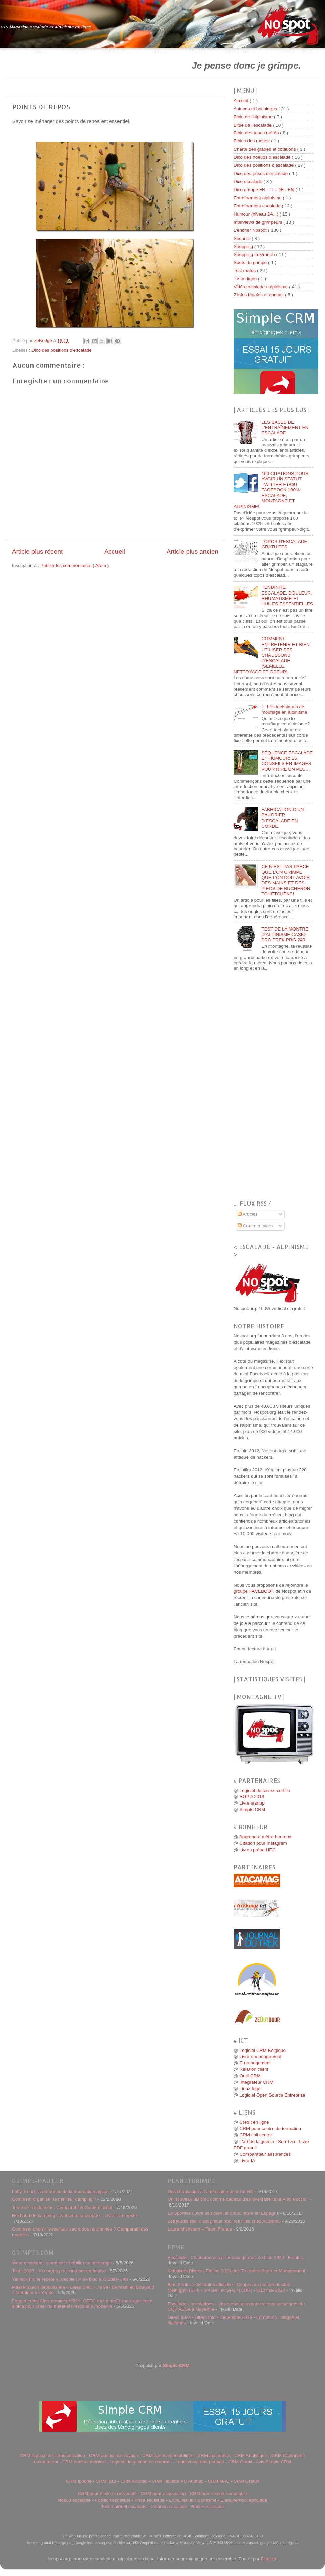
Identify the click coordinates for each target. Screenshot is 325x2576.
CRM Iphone (79, 2481)
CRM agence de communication (52, 2455)
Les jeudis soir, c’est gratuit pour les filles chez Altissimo (224, 2221)
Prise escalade (150, 2500)
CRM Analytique (250, 2455)
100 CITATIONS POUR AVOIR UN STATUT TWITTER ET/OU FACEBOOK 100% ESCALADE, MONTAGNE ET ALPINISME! (271, 490)
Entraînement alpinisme (258, 197)
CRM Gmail (240, 2461)
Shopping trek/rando (255, 254)
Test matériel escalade (123, 2506)
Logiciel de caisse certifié (264, 1790)
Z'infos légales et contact (259, 294)
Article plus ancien (192, 551)
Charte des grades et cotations (265, 149)
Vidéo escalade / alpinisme (261, 286)
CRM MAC (219, 2481)
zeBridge (43, 340)
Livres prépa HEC (257, 1849)
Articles (248, 1214)
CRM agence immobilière (168, 2455)
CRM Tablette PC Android (178, 2481)
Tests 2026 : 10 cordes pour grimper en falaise (59, 2270)
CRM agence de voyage (113, 2455)
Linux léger (250, 2088)
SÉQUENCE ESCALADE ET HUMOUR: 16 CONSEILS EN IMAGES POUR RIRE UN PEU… (287, 761)
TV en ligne (246, 278)
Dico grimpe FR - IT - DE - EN (265, 189)
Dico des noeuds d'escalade (263, 157)
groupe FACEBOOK (254, 1591)
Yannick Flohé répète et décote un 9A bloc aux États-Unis (70, 2279)
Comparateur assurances (265, 2154)
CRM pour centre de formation (270, 2128)
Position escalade (113, 2500)
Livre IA (247, 2160)
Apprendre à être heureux (265, 1836)
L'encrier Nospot (251, 230)
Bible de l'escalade (253, 125)
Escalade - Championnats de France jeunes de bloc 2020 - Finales (235, 2257)
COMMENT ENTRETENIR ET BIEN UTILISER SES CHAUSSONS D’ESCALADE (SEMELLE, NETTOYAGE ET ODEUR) (272, 655)
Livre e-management (260, 2056)
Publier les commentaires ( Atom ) (74, 565)
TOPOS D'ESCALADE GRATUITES (284, 544)
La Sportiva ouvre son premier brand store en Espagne (223, 2213)
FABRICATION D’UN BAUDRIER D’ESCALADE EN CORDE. (282, 818)
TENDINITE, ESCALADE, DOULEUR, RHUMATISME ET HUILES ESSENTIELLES (287, 595)
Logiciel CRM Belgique (262, 2050)
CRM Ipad (106, 2481)
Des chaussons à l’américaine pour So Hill (210, 2191)
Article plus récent (37, 551)
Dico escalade (249, 181)
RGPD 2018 (251, 1796)
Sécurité (243, 238)
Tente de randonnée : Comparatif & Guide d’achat (62, 2207)
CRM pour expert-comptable (218, 2493)
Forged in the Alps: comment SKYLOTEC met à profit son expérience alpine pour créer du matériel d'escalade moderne (82, 2303)
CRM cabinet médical (84, 2461)
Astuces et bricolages (256, 108)
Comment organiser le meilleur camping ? (54, 2199)
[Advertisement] (87, 65)
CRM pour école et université (107, 2493)
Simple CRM (252, 1809)
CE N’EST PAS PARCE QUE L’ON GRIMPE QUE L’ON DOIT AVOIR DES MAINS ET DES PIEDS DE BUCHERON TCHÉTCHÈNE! (285, 880)
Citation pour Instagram (263, 1843)
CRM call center (255, 2134)
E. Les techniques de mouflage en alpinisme (284, 709)
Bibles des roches (252, 140)
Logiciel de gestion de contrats (140, 2461)
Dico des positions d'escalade (61, 350)
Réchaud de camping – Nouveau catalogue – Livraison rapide (74, 2215)
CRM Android (134, 2481)
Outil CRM (249, 2075)
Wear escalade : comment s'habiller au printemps (62, 2262)
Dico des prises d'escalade (261, 173)
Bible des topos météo (257, 132)
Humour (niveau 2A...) (257, 214)
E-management (254, 2062)
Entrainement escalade (243, 2500)
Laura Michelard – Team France (200, 2229)
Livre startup (251, 1803)
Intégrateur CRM (256, 2082)
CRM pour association (163, 2493)
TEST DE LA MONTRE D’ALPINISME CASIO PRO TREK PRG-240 (284, 934)
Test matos (245, 270)
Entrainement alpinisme (192, 2500)
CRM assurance (214, 2455)
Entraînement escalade (258, 205)
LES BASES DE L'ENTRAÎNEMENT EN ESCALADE (284, 427)
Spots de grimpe (251, 262)
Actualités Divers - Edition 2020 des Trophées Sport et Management (236, 2270)
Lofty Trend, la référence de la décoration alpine (60, 2191)
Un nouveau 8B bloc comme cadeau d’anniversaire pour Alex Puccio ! (238, 2199)
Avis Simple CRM (273, 2461)
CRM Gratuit (246, 2481)
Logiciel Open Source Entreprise (272, 2095)
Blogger (268, 2558)
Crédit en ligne (254, 2122)
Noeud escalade (74, 2500)
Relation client (253, 2069)
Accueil (114, 551)
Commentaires (255, 1225)
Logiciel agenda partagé (199, 2461)
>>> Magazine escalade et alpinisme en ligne (45, 26)
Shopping (244, 246)
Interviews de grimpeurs (258, 222)
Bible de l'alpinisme (254, 116)
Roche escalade (207, 2506)
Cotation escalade (169, 2506)
